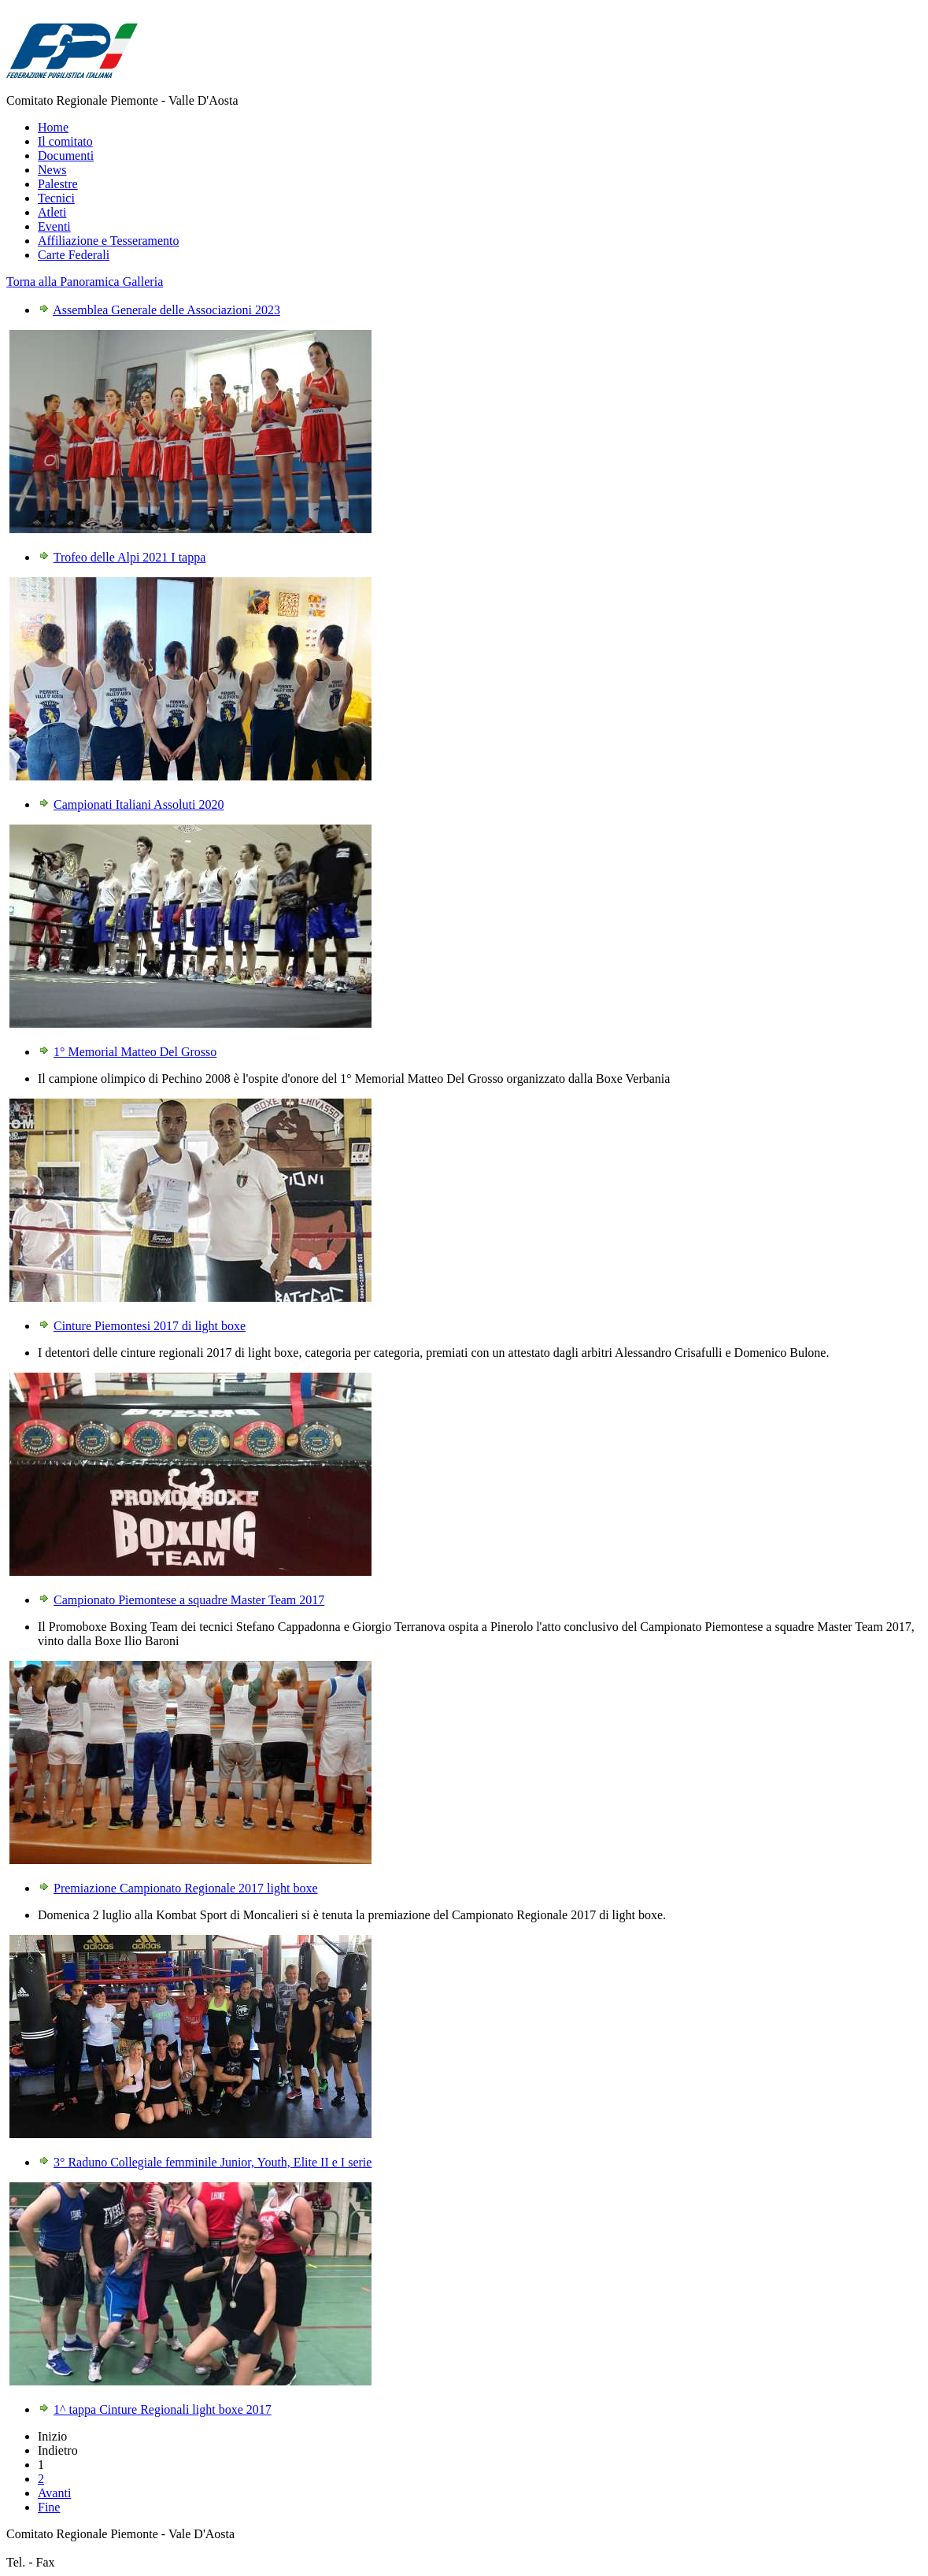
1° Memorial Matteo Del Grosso (135, 1051)
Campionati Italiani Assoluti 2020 (139, 804)
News (52, 169)
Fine (49, 2507)
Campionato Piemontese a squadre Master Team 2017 (189, 1600)
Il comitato (65, 141)
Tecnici (56, 198)
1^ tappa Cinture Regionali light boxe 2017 (163, 2409)
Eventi (54, 226)
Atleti (52, 212)
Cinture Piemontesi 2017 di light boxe (150, 1325)
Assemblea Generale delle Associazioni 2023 (166, 310)
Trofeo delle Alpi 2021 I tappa (130, 557)
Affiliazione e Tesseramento (108, 240)
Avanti (54, 2493)
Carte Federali (73, 254)
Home (53, 127)
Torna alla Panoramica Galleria (84, 281)
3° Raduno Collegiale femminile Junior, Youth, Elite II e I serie (213, 2162)
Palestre (58, 184)
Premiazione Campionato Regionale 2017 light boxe (185, 1888)
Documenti (66, 155)
